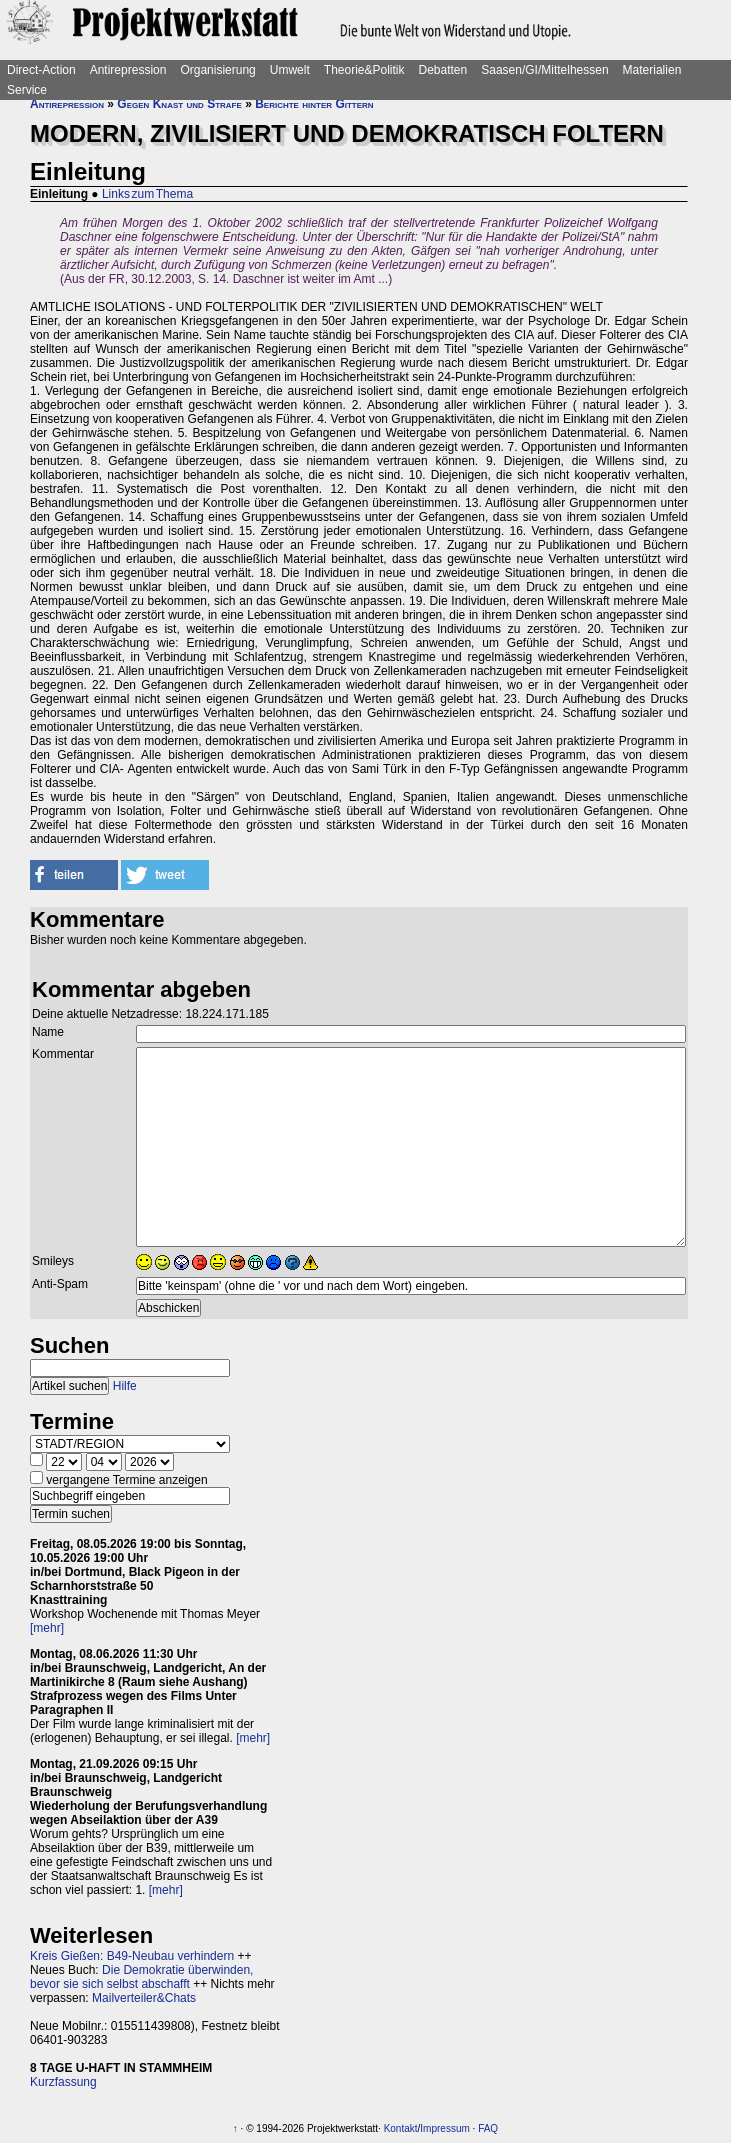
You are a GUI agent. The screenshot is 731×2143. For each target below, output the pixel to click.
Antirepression (128, 70)
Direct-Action (41, 70)
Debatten (443, 70)
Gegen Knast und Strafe (179, 104)
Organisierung (217, 70)
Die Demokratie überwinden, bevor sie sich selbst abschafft (141, 1977)
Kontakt (401, 2128)
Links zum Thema (147, 194)
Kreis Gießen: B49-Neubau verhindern (132, 1956)
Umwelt (290, 70)
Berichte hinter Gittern (314, 104)
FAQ (488, 2128)
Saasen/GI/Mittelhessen (544, 70)
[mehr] (47, 1628)
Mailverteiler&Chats (144, 1998)
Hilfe (125, 1386)
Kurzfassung (63, 2082)
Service (27, 90)
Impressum (444, 2128)
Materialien (652, 70)
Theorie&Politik (364, 70)
